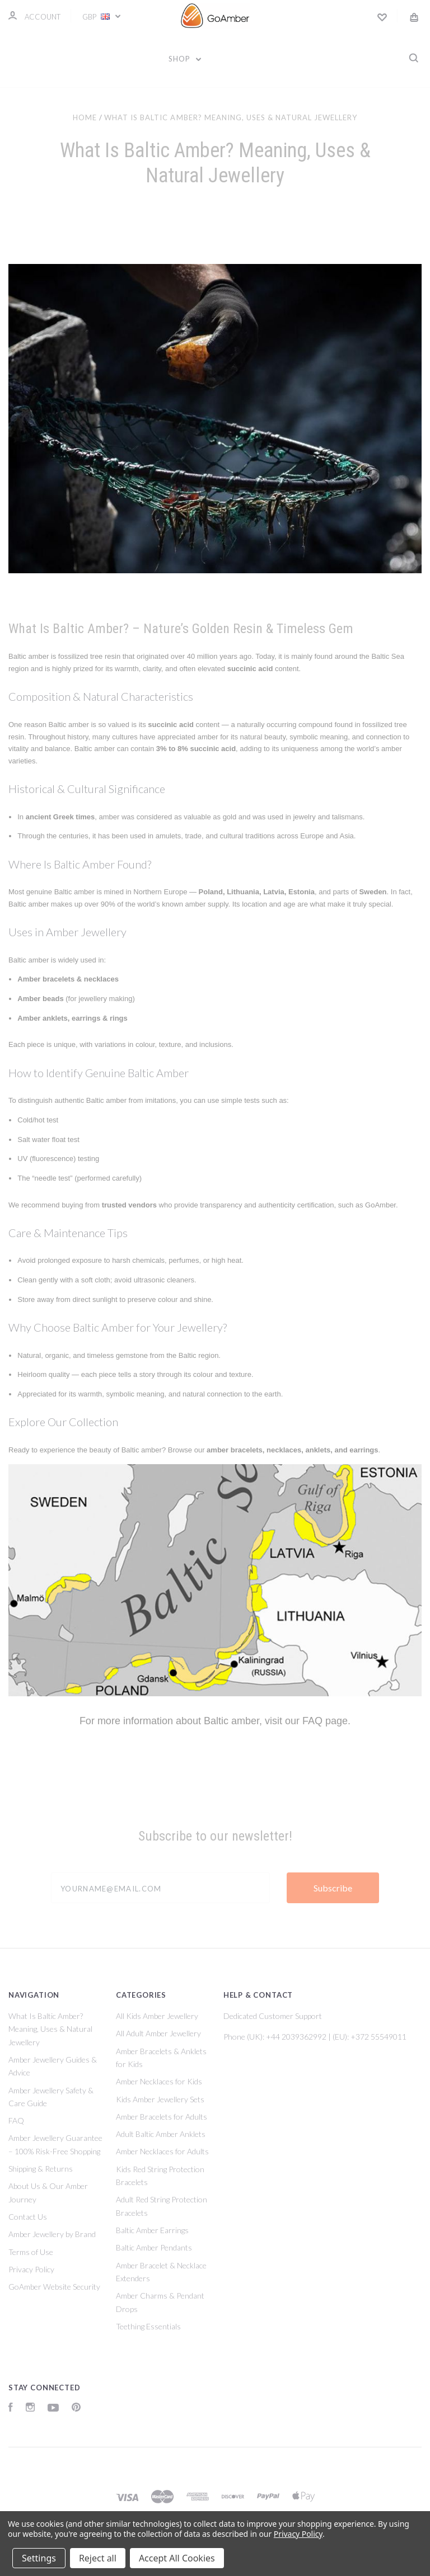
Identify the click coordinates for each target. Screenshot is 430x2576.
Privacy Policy (31, 2269)
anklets (317, 1450)
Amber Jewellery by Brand (52, 2234)
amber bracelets (235, 1450)
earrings (363, 1450)
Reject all (97, 2558)
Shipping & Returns (40, 2168)
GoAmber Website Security (54, 2286)
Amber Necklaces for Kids (159, 2081)
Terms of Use (30, 2252)
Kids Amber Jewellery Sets (160, 2099)
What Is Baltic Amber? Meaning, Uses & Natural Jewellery (50, 2029)
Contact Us (27, 2216)
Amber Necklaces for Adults (162, 2151)
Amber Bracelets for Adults (161, 2116)
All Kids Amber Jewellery (157, 2016)
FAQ (312, 1720)
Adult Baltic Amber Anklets (160, 2134)
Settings (39, 2558)
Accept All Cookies (177, 2558)
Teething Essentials (148, 2326)
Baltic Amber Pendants (154, 2247)
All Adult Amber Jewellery (158, 2033)
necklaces (284, 1450)
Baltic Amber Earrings (152, 2230)
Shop (185, 58)
